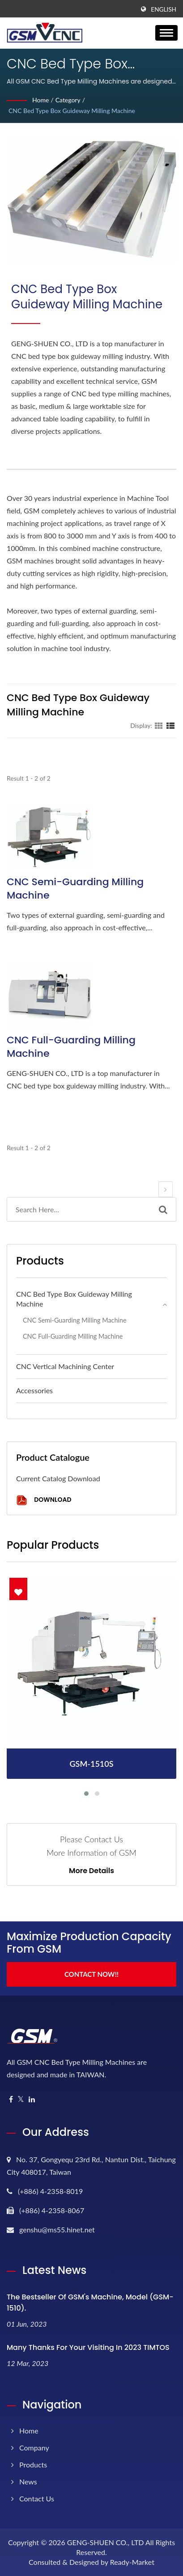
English (163, 9)
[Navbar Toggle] (166, 33)
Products (33, 2464)
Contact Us (36, 2498)
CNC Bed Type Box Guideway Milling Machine (72, 110)
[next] (165, 1189)
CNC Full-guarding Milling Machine (71, 1047)
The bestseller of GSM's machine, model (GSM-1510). (90, 2302)
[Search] (78, 1209)
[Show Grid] (159, 725)
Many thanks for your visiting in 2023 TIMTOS (88, 2347)
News (28, 2481)
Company (34, 2447)
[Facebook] (11, 2099)
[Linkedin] (32, 2099)
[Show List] (170, 725)
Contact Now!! (91, 1974)
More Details (91, 1871)
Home (40, 100)
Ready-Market (132, 2562)
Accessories (34, 1390)
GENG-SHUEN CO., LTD (105, 2542)
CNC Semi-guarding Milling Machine (75, 888)
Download (43, 1500)
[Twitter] (20, 2099)
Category (68, 100)
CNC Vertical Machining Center (65, 1366)
